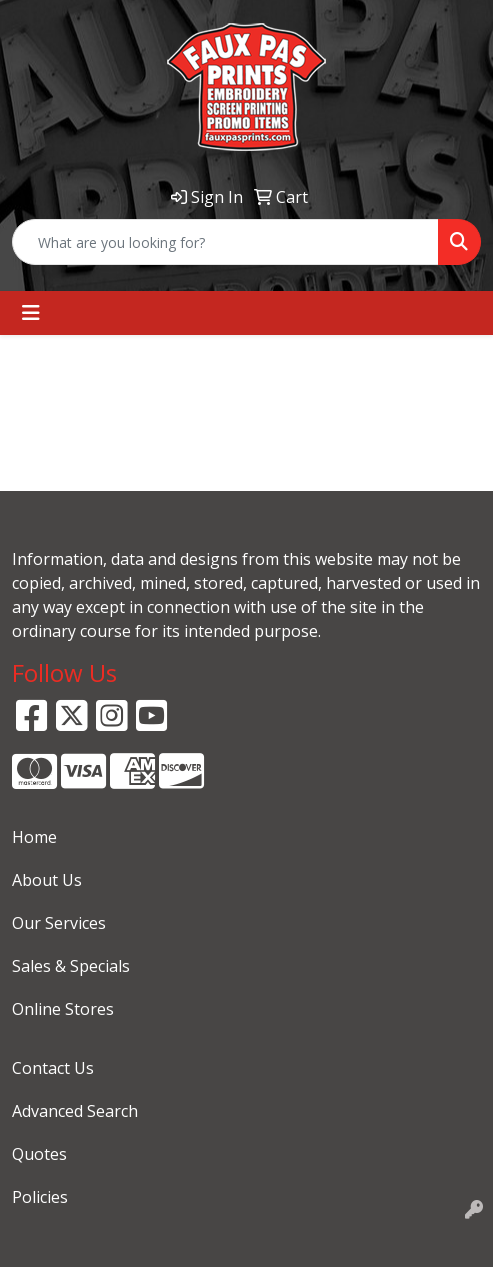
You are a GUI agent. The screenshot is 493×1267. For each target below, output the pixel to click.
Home (34, 837)
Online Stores (63, 1009)
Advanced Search (75, 1111)
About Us (47, 880)
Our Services (59, 923)
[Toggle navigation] (31, 313)
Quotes (39, 1154)
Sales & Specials (71, 966)
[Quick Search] (225, 242)
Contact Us (53, 1068)
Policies (40, 1197)
